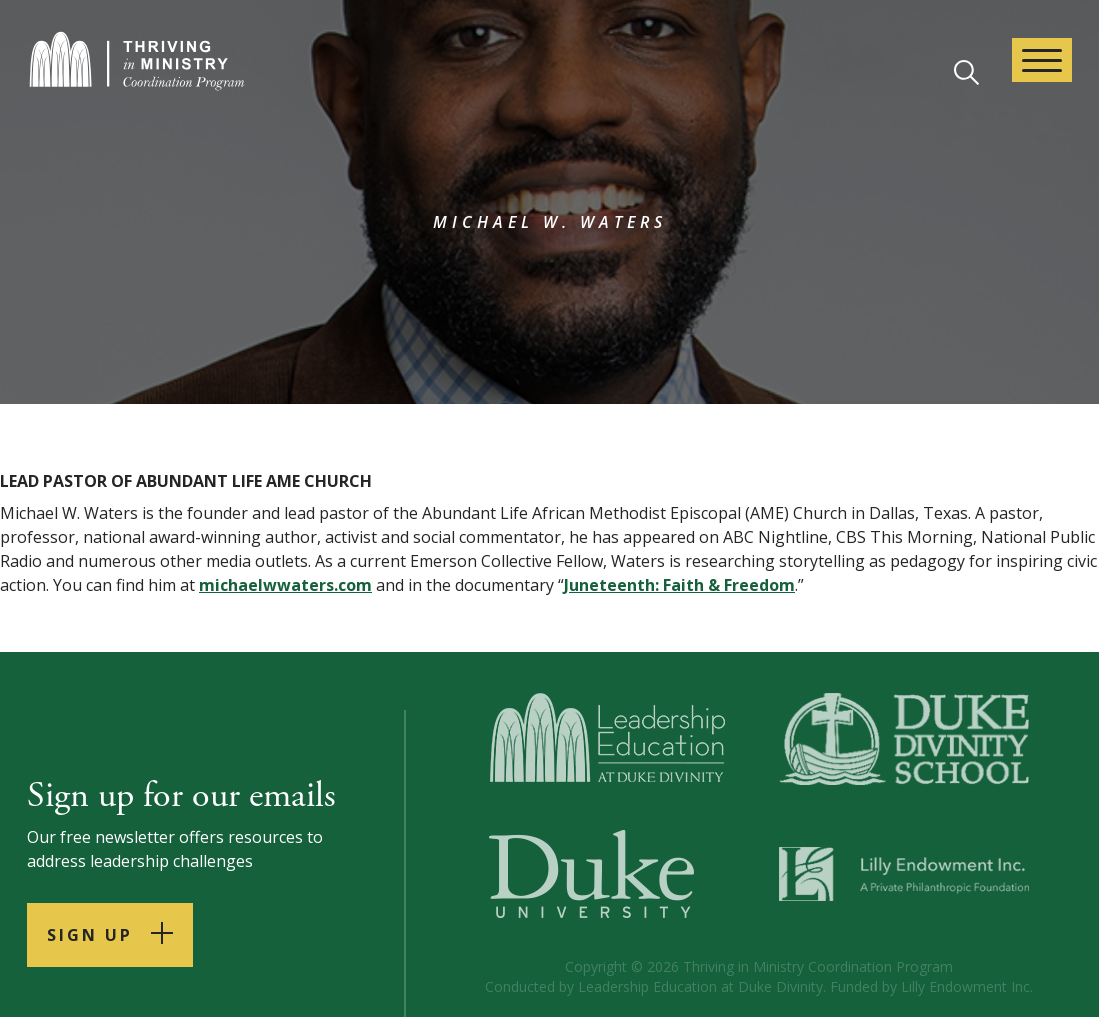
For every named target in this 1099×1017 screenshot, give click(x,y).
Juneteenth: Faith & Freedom (679, 585)
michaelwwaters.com (285, 585)
